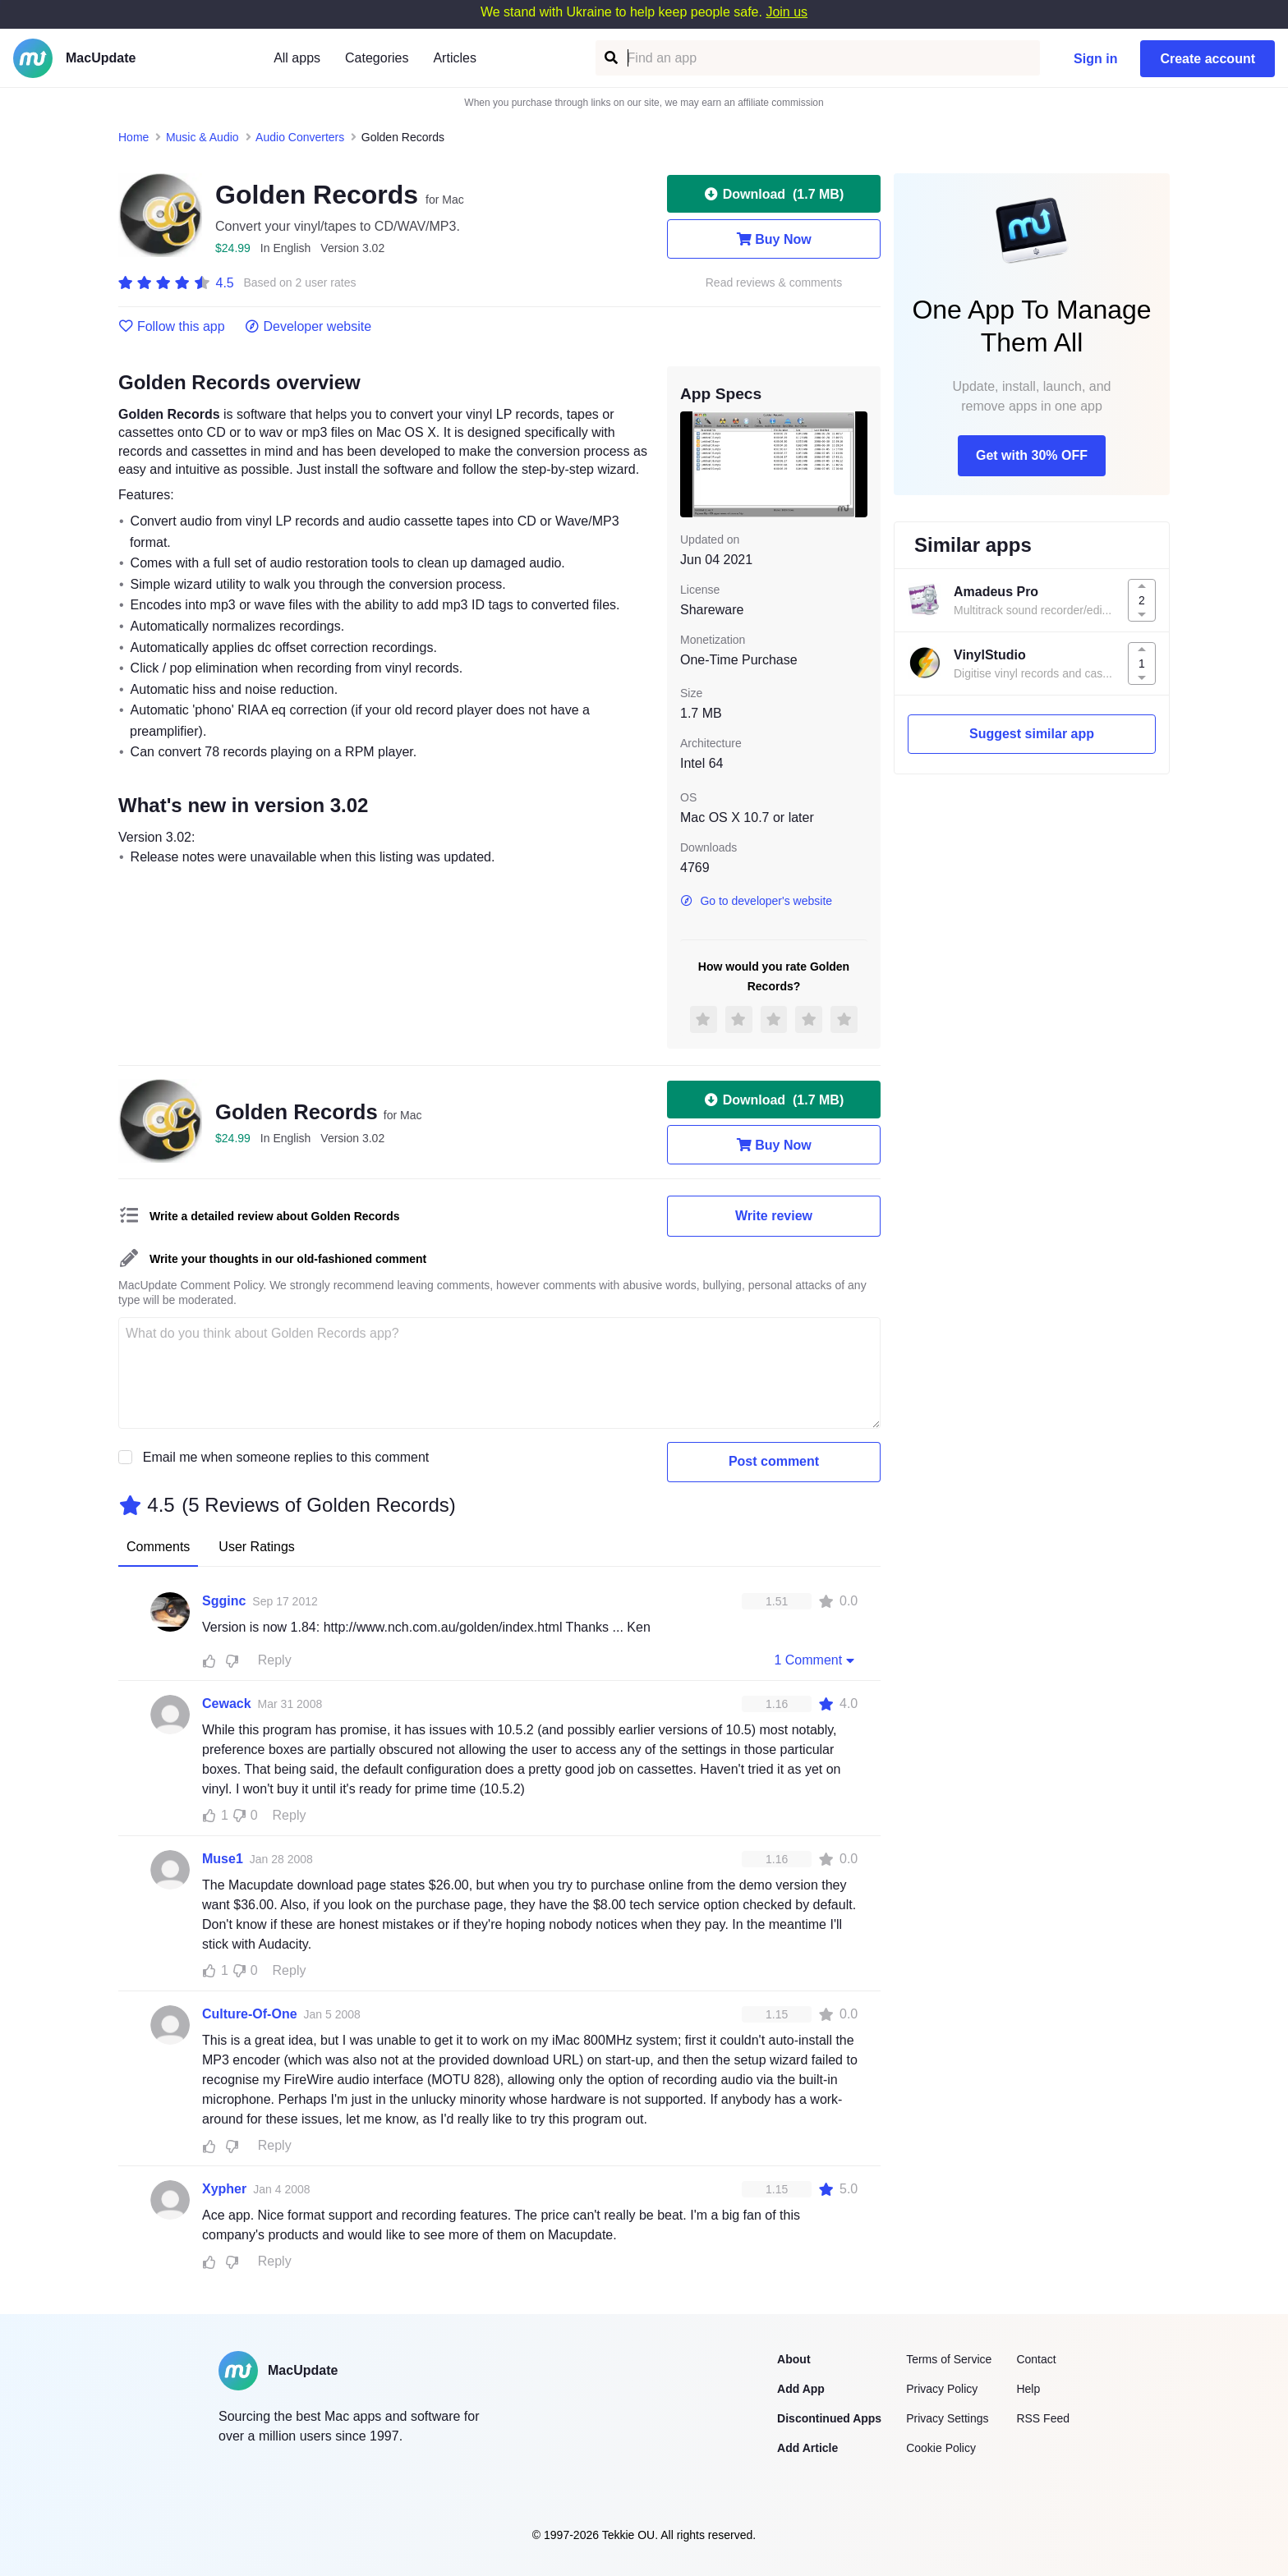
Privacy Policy (942, 2388)
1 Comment (816, 1660)
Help (1028, 2388)
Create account (1207, 58)
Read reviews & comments (774, 283)
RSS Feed (1043, 2418)
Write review (773, 1215)
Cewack (226, 1703)
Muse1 (222, 1858)
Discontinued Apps (829, 2418)
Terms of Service (948, 2359)
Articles (454, 58)
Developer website (308, 326)
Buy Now (773, 239)
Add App (801, 2388)
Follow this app (171, 326)
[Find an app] (610, 58)
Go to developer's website (756, 900)
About (793, 2359)
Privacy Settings (947, 2418)
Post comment (774, 1461)
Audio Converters (299, 137)
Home (133, 137)
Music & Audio (202, 137)
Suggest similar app (1031, 733)
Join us (786, 12)
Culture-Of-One (249, 2014)
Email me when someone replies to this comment (286, 1457)
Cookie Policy (941, 2448)
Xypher (224, 2188)
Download (774, 194)
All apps (297, 58)
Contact (1036, 2359)
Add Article (807, 2448)
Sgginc (224, 1600)
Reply (275, 1660)
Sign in (1095, 58)
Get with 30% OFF (1032, 455)
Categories (376, 58)
